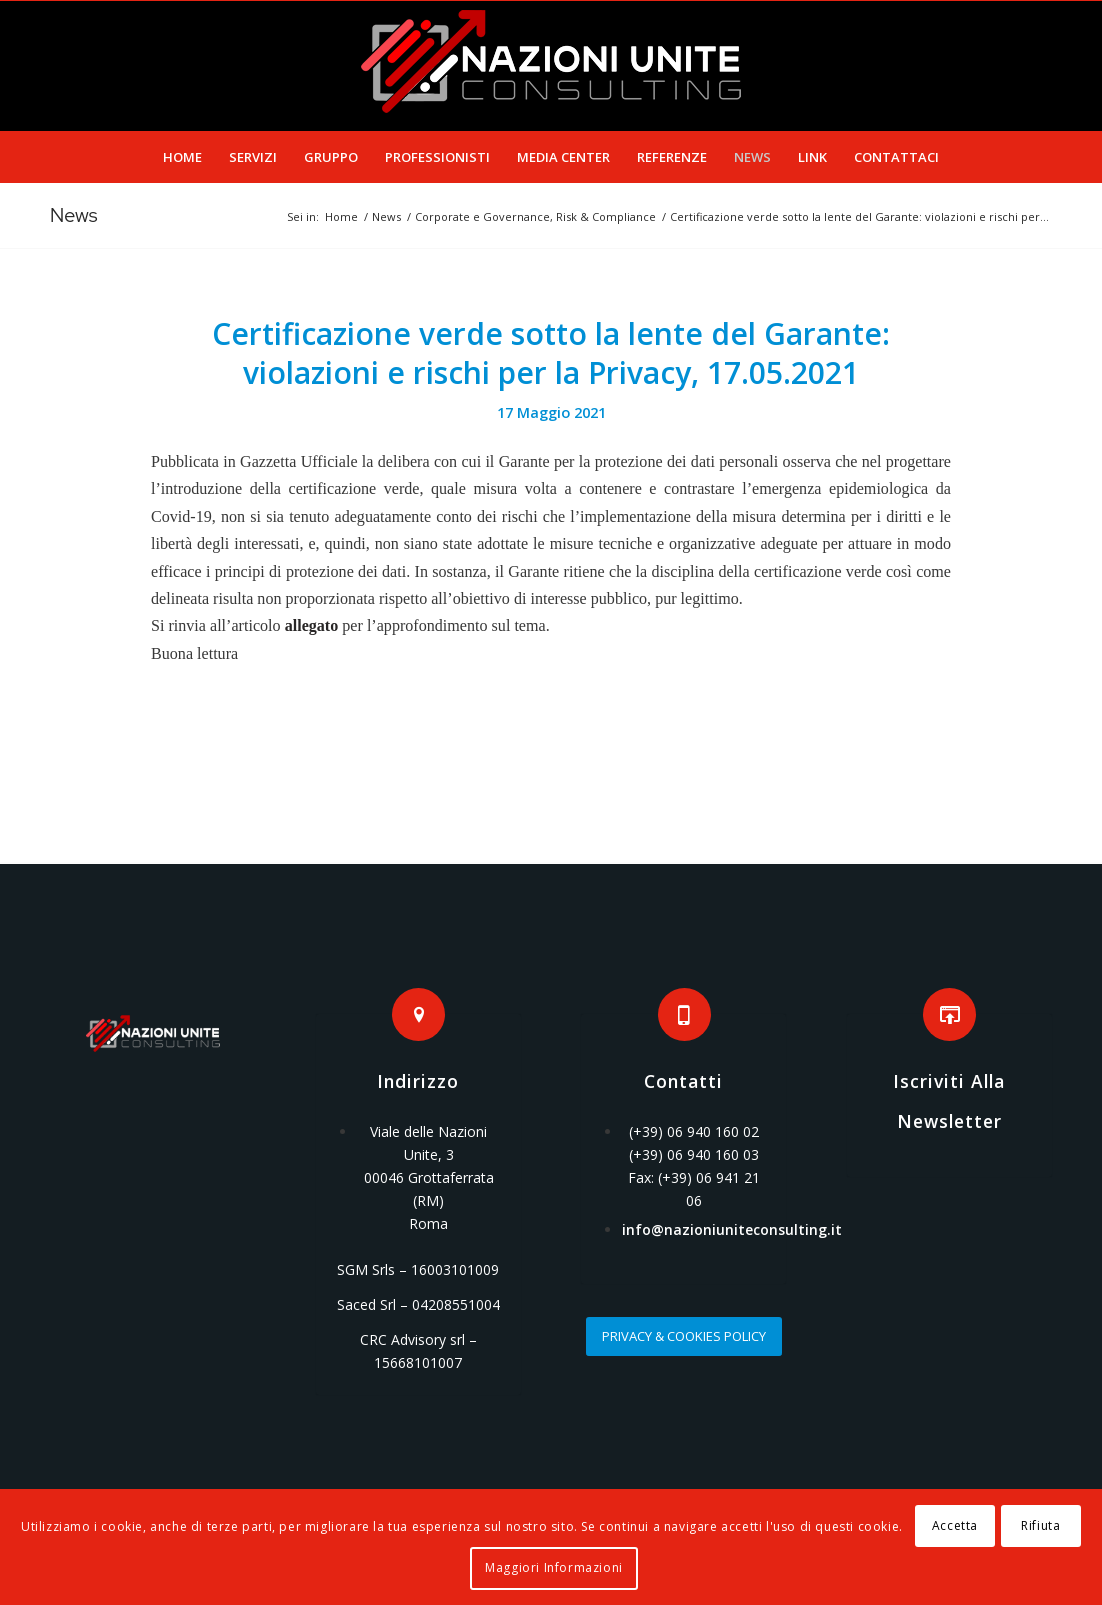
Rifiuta (1040, 1525)
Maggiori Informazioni (554, 1567)
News (74, 215)
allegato (312, 625)
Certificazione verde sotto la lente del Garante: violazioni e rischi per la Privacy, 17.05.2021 (551, 353)
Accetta (955, 1525)
